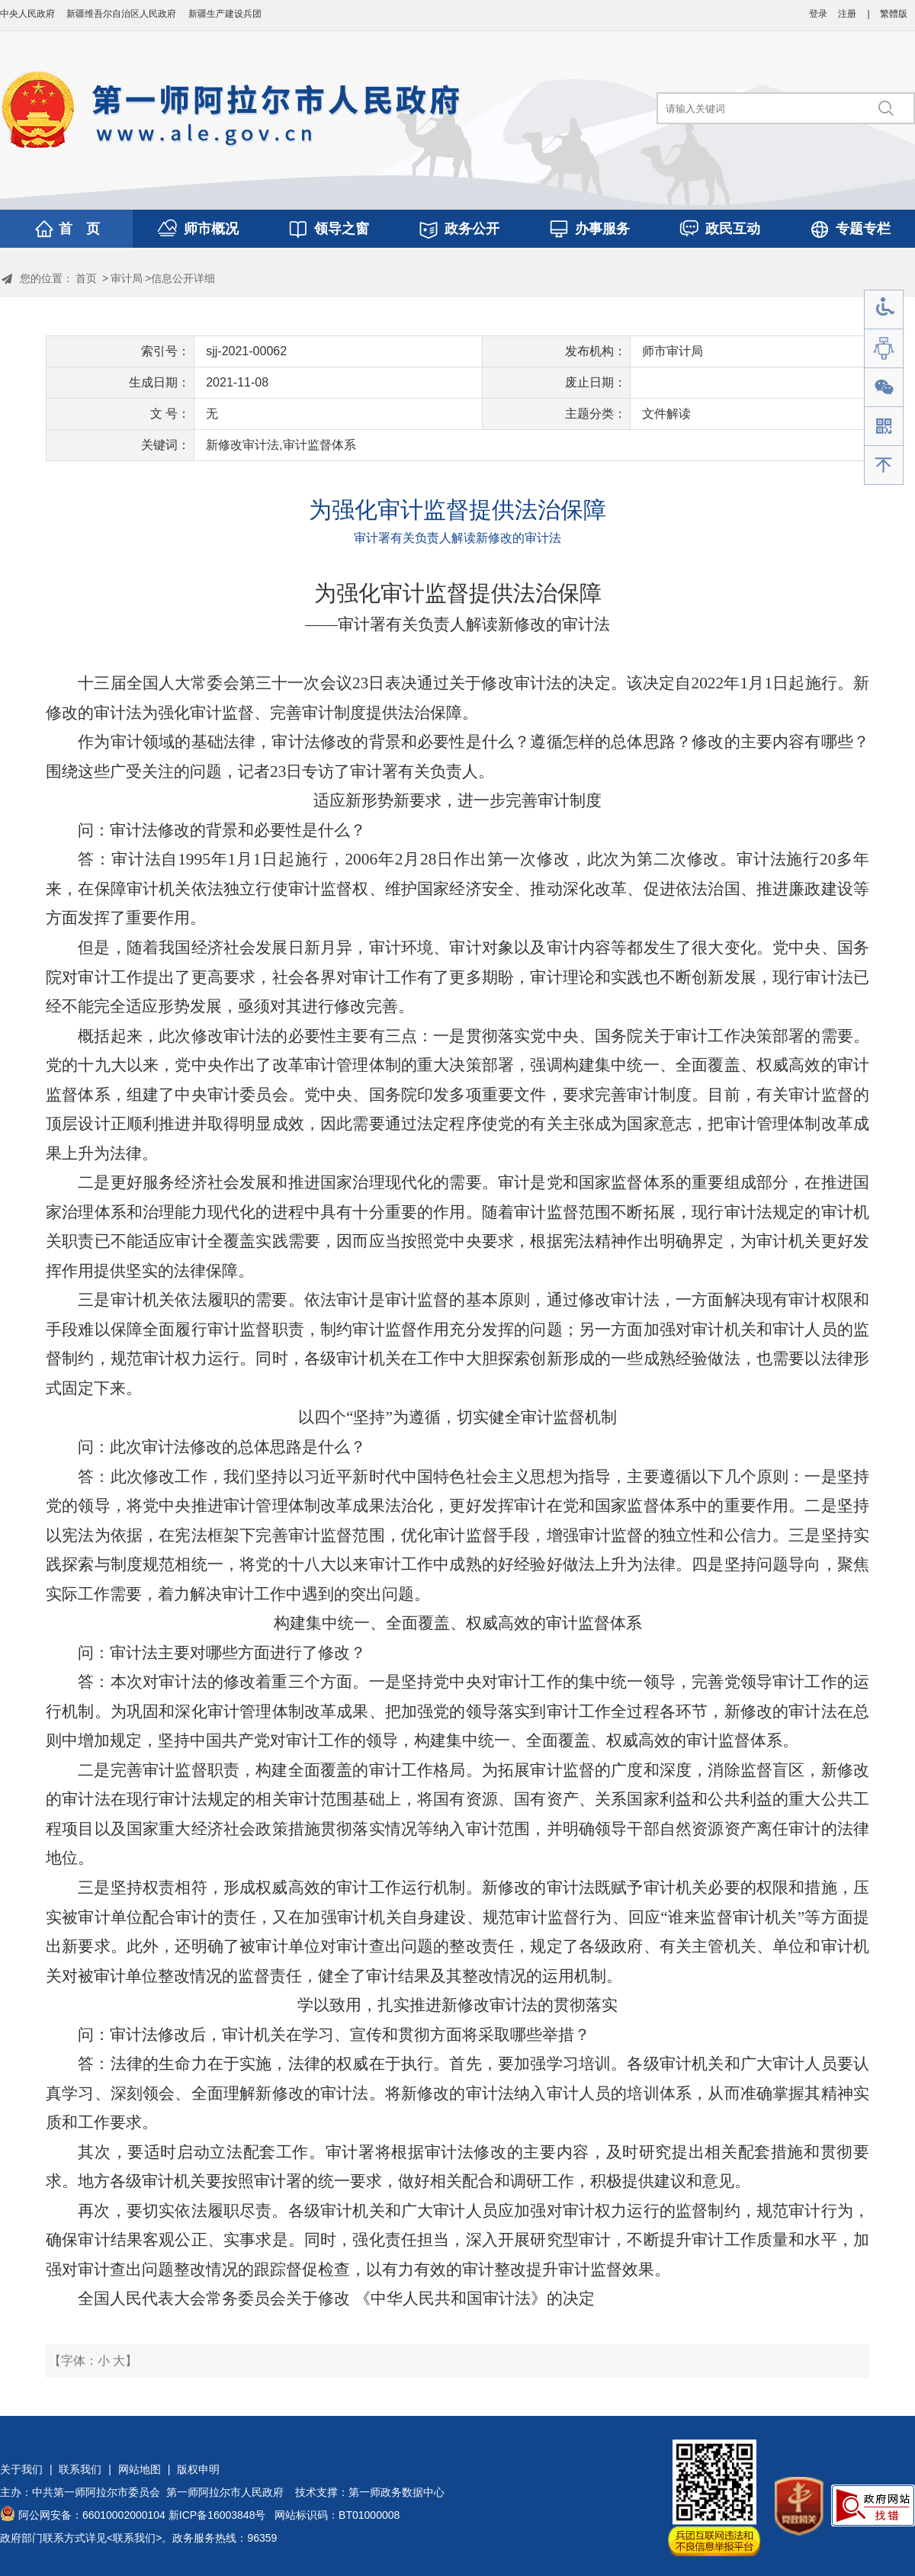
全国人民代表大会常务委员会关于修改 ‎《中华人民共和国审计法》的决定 (336, 2298)
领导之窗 (341, 228)
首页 (86, 278)
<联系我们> (134, 2538)
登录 (818, 13)
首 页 (79, 228)
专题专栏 (863, 228)
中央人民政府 (27, 13)
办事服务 (602, 228)
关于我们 (21, 2469)
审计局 (127, 278)
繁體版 (893, 13)
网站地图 (139, 2469)
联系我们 (80, 2469)
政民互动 (732, 228)
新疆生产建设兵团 (225, 13)
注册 (847, 13)
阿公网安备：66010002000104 (91, 2515)
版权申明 (198, 2469)
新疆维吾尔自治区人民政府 (121, 13)
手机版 (884, 426)
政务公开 (472, 228)
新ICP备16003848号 (217, 2515)
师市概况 (211, 228)
